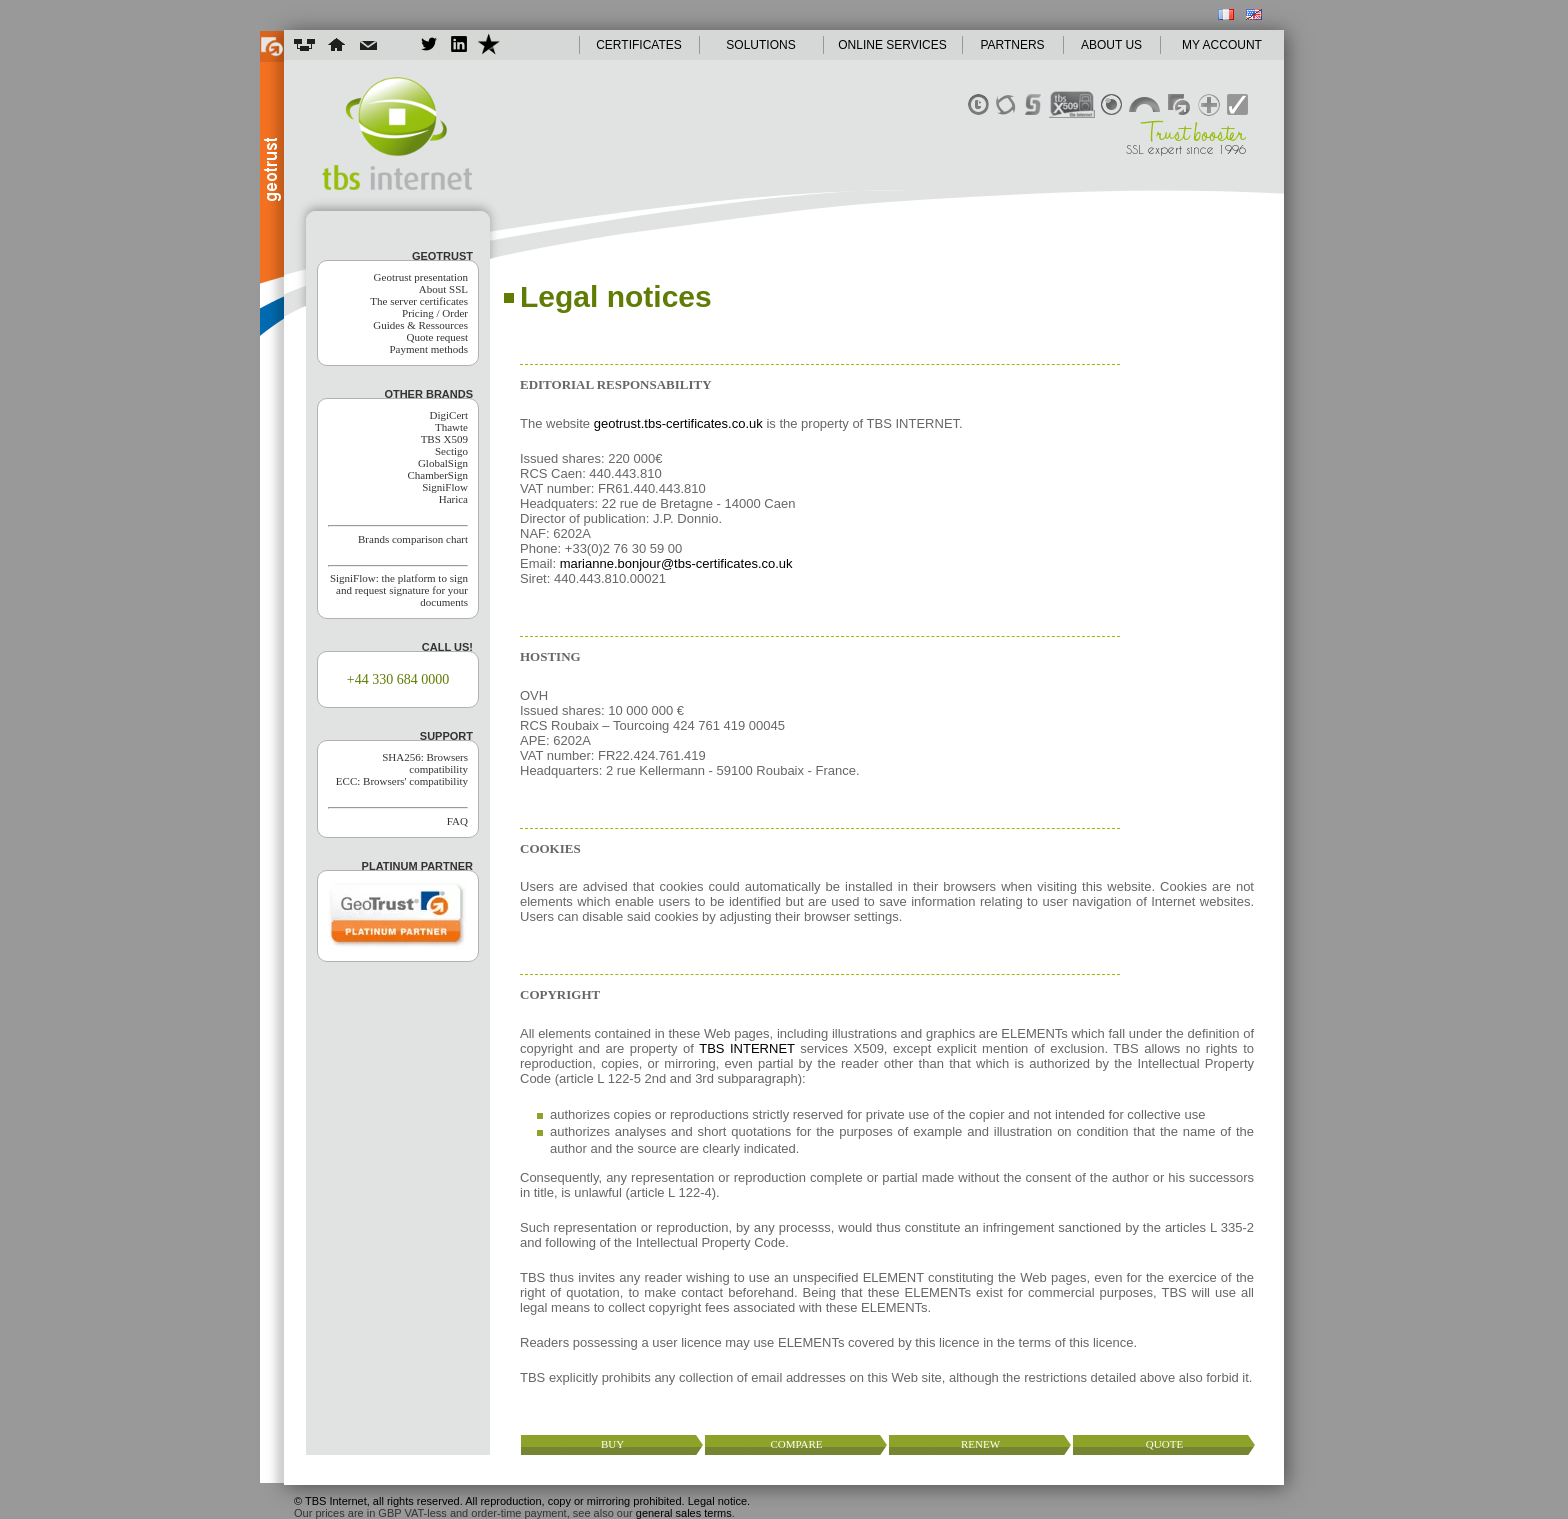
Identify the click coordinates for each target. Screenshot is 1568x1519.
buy (612, 1444)
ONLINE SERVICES (892, 45)
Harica (453, 499)
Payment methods (428, 349)
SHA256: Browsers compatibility (425, 763)
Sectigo (451, 451)
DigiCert (449, 415)
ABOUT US (1111, 45)
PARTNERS (1012, 45)
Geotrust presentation (421, 277)
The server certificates (419, 301)
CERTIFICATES (639, 45)
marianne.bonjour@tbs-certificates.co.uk (676, 563)
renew (980, 1444)
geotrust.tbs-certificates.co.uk (678, 423)
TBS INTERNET (747, 1048)
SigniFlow (445, 487)
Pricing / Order (435, 313)
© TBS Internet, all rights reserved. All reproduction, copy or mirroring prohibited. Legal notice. (522, 1501)
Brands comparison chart (413, 539)
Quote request (437, 337)
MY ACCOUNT (1222, 45)
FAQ (457, 821)
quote (1164, 1444)
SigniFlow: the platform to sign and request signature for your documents (399, 590)
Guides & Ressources (420, 325)
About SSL (443, 289)
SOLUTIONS (760, 45)
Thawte (451, 427)
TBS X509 (444, 439)
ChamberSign (438, 475)
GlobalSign (443, 463)
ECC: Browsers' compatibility (402, 781)
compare (796, 1444)
